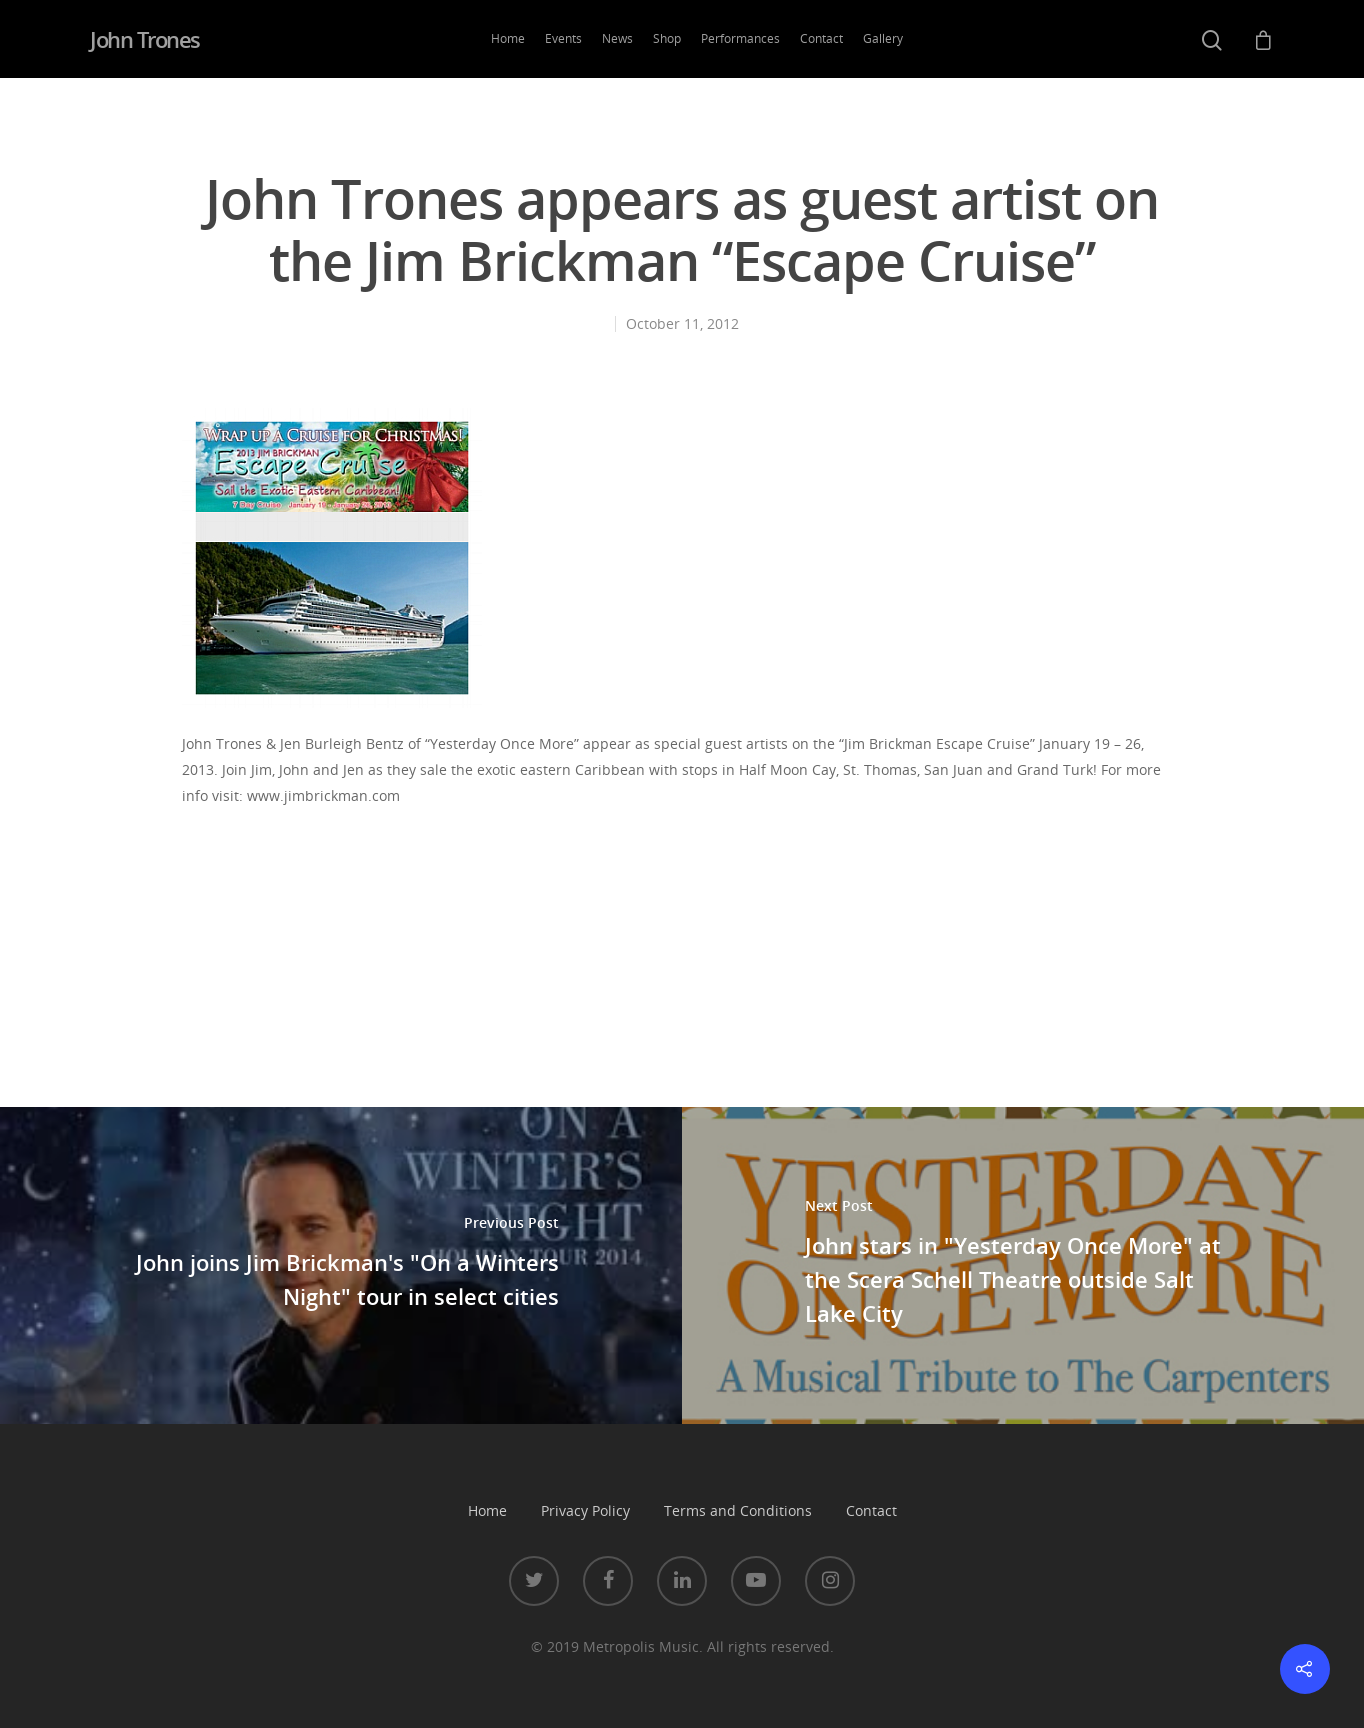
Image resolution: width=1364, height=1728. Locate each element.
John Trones (145, 39)
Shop (667, 38)
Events (563, 38)
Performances (740, 38)
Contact (821, 38)
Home (508, 38)
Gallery (883, 38)
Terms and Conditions (738, 1510)
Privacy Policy (585, 1510)
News (617, 38)
